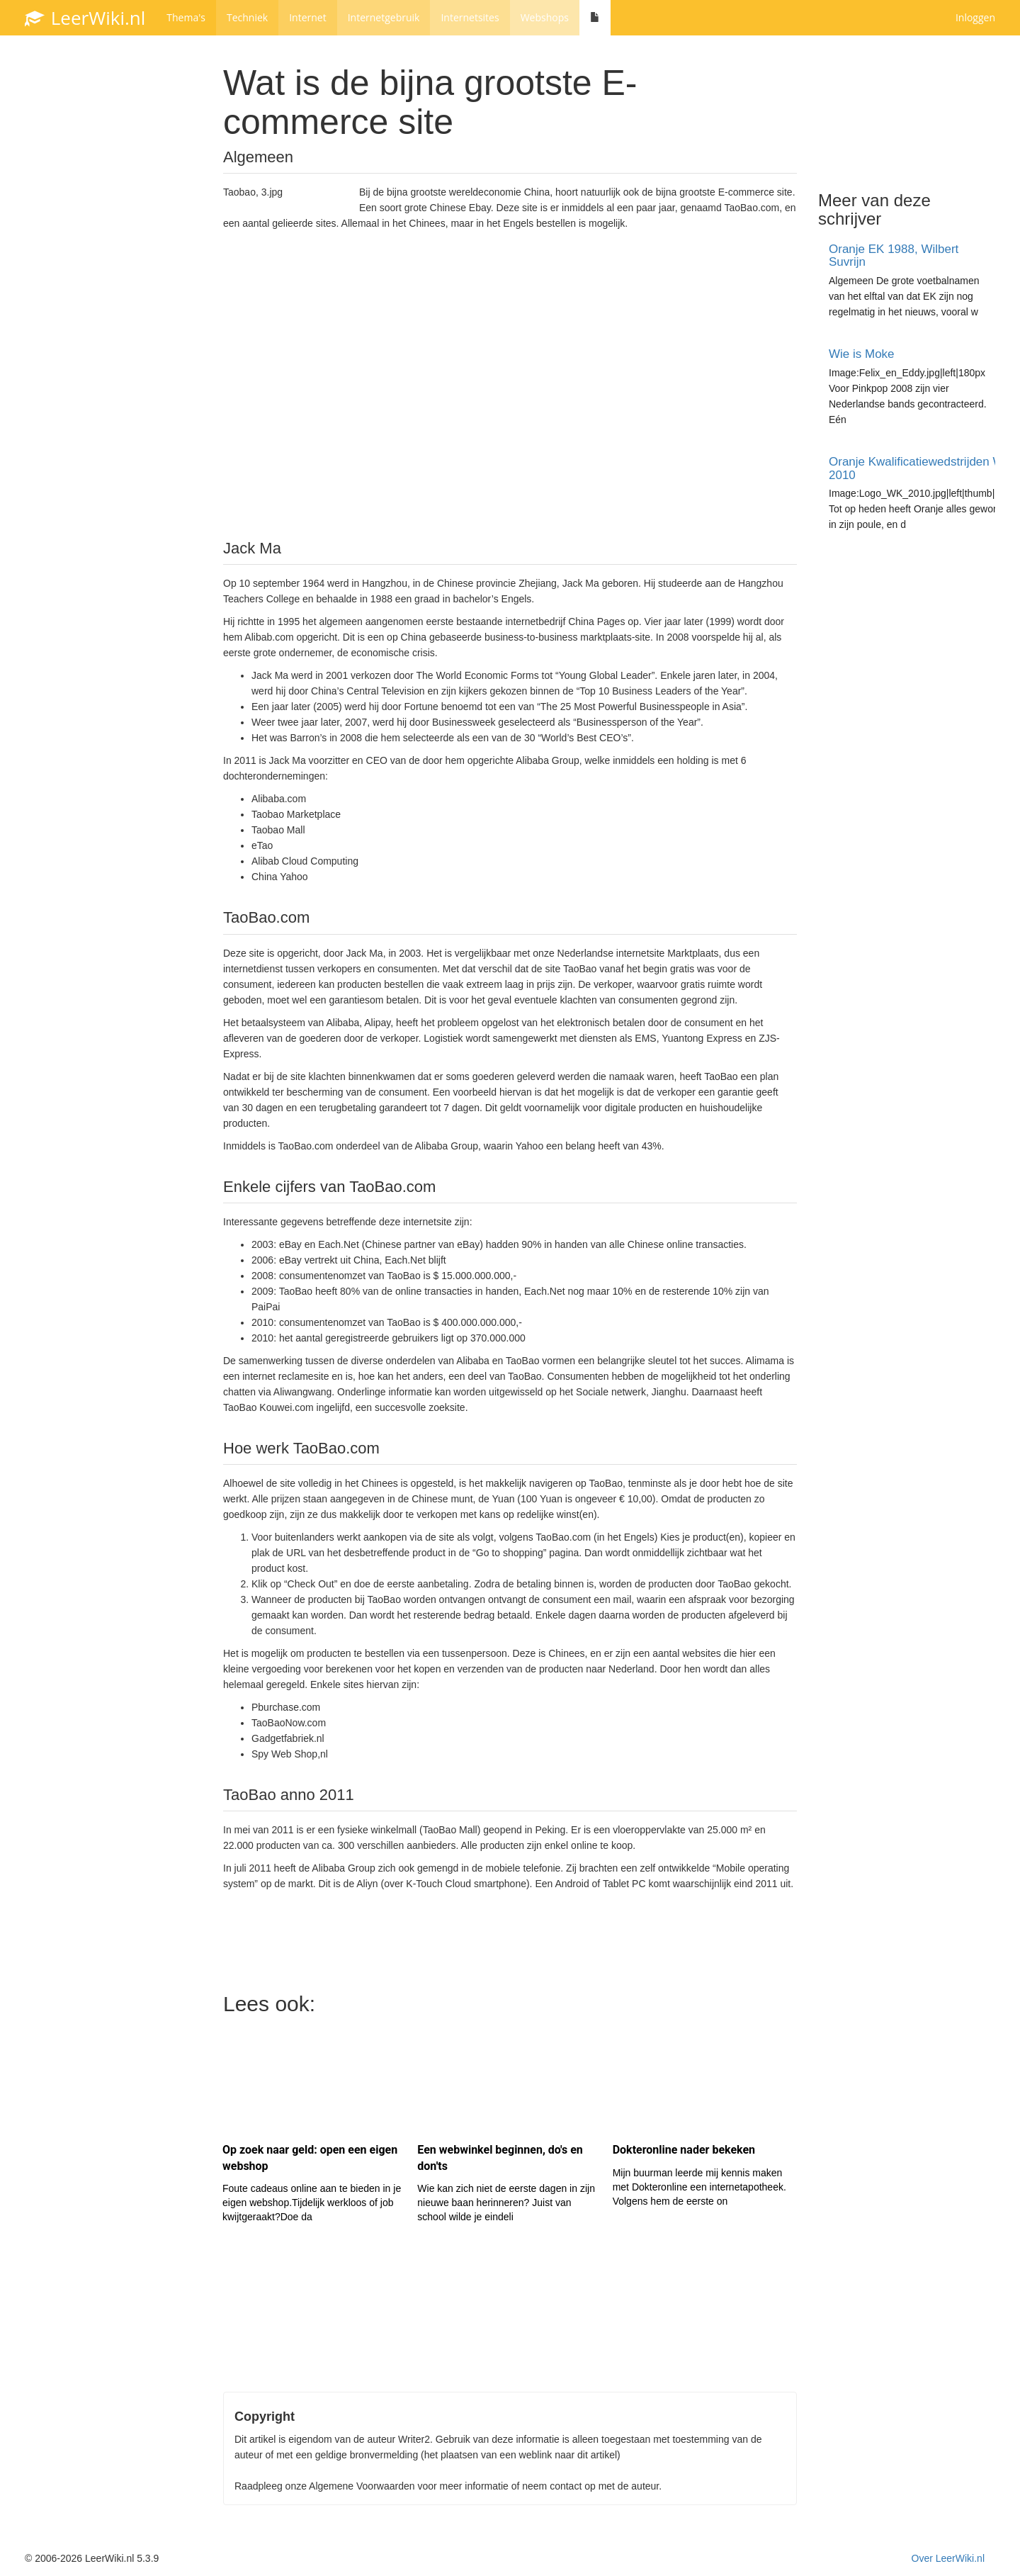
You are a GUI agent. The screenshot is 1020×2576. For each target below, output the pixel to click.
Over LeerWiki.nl (948, 2558)
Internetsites (470, 17)
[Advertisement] (510, 383)
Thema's (185, 17)
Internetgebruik (384, 17)
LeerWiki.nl (85, 17)
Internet (308, 17)
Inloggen (975, 17)
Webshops (545, 17)
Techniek (247, 17)
